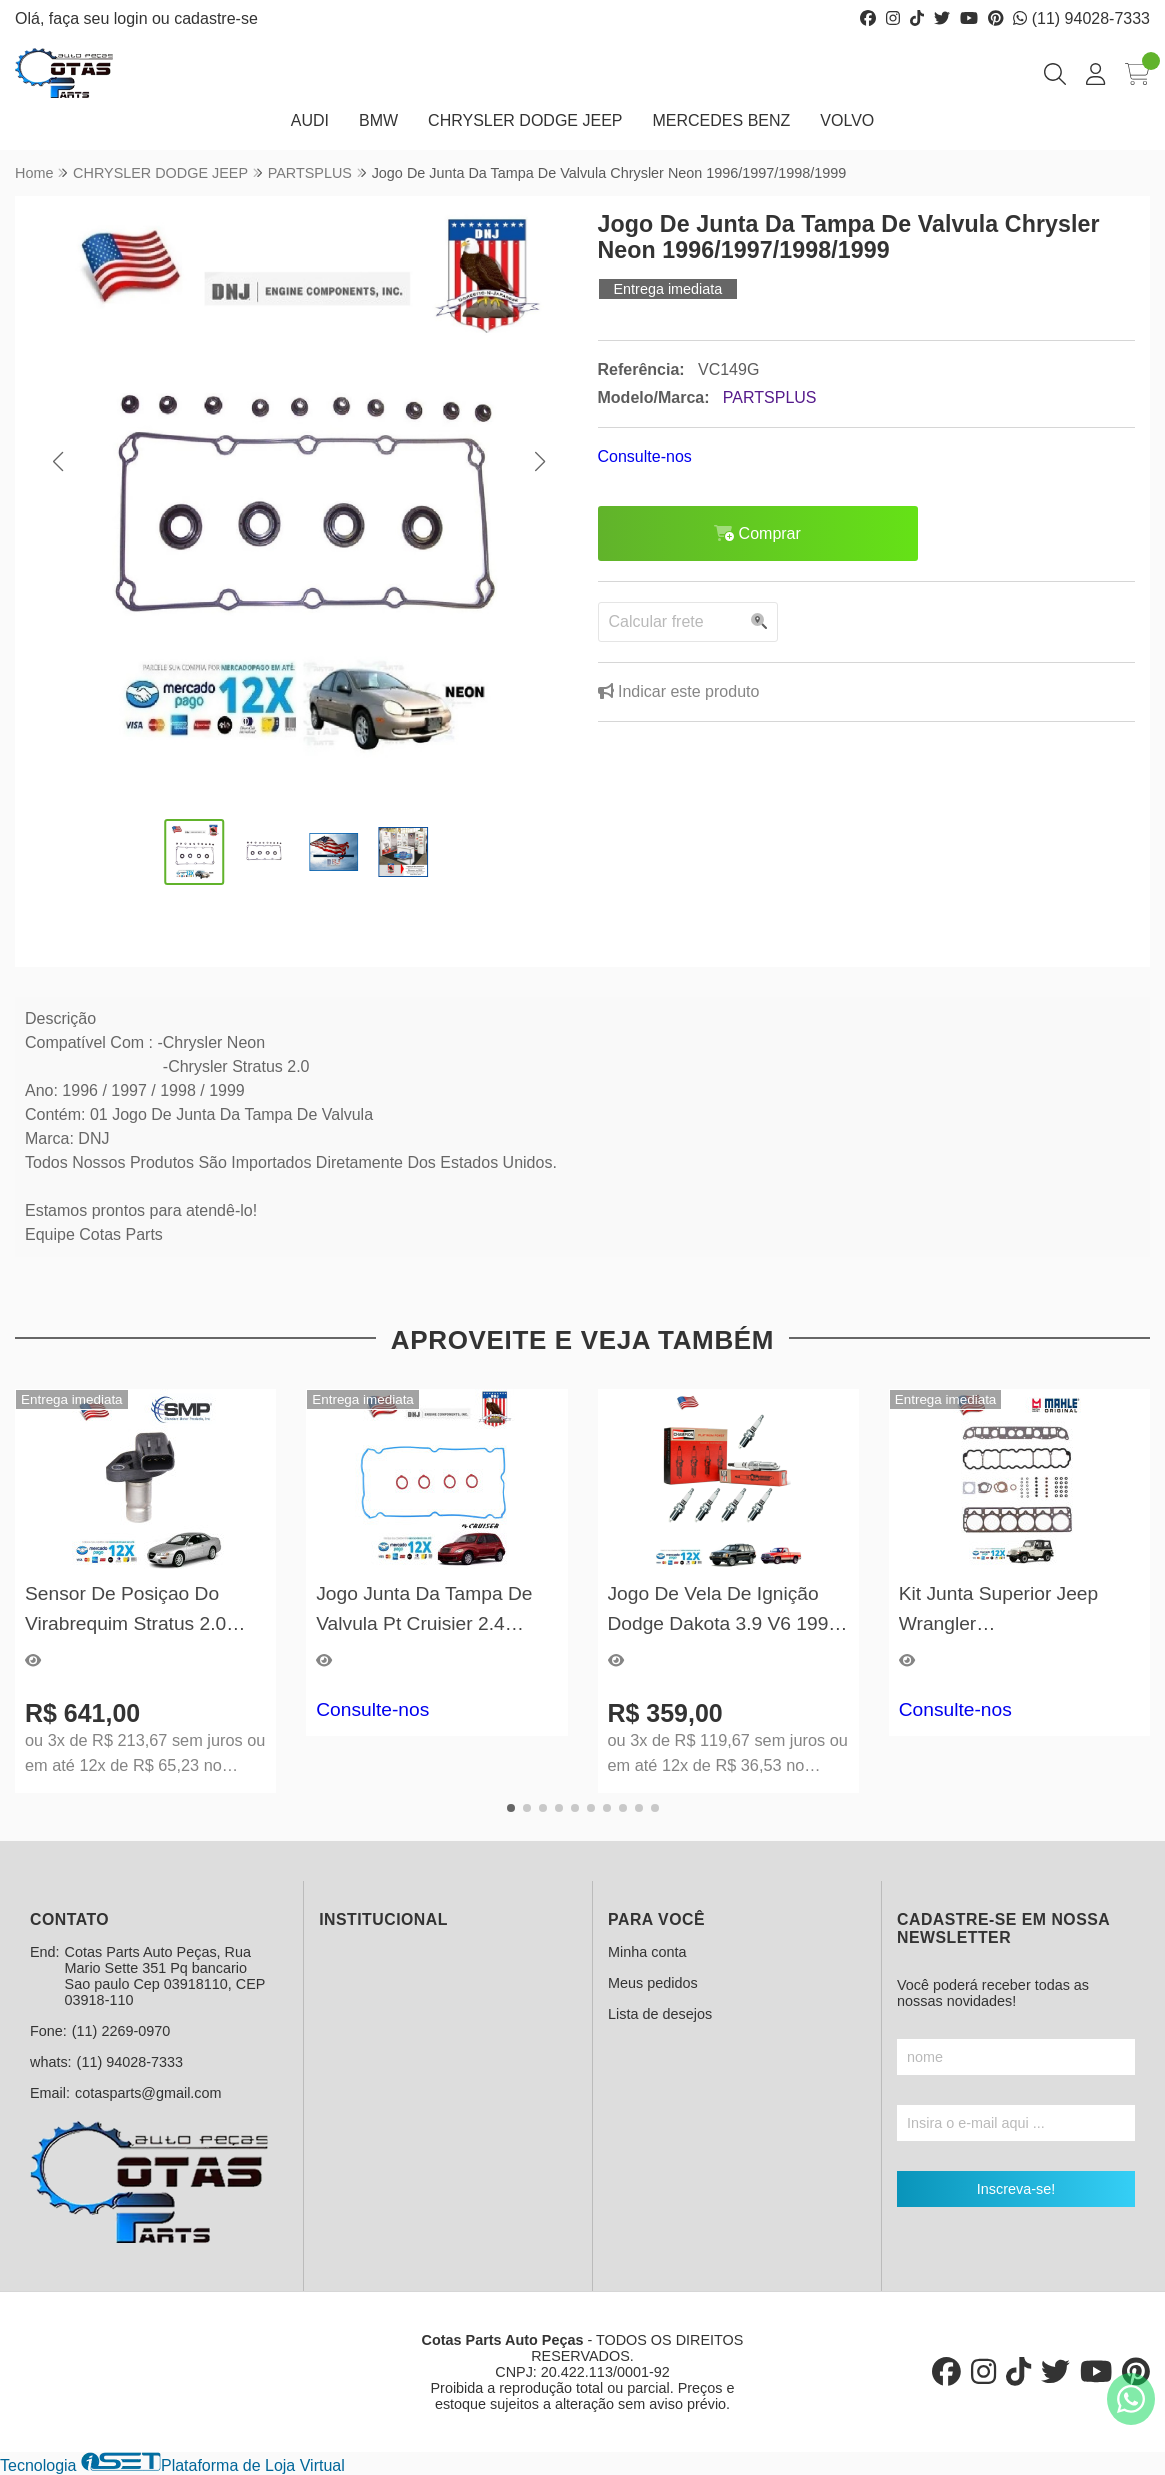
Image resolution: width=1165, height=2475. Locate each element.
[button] (57, 462)
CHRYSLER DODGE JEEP (525, 120)
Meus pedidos (653, 1983)
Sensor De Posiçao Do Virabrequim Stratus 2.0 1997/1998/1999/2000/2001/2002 (145, 1610)
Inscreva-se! (1016, 2189)
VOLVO (847, 120)
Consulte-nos (645, 456)
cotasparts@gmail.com (148, 2093)
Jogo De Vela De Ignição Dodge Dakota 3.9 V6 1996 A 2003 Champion (724, 1610)
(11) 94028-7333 (1081, 18)
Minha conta (647, 1952)
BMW (378, 120)
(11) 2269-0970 (121, 2031)
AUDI (310, 120)
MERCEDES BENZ (722, 120)
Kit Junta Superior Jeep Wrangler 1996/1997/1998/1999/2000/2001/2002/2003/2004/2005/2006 (1019, 1610)
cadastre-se (216, 18)
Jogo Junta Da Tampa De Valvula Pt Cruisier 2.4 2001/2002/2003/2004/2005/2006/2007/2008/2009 (436, 1610)
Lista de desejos (660, 2014)
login (133, 18)
